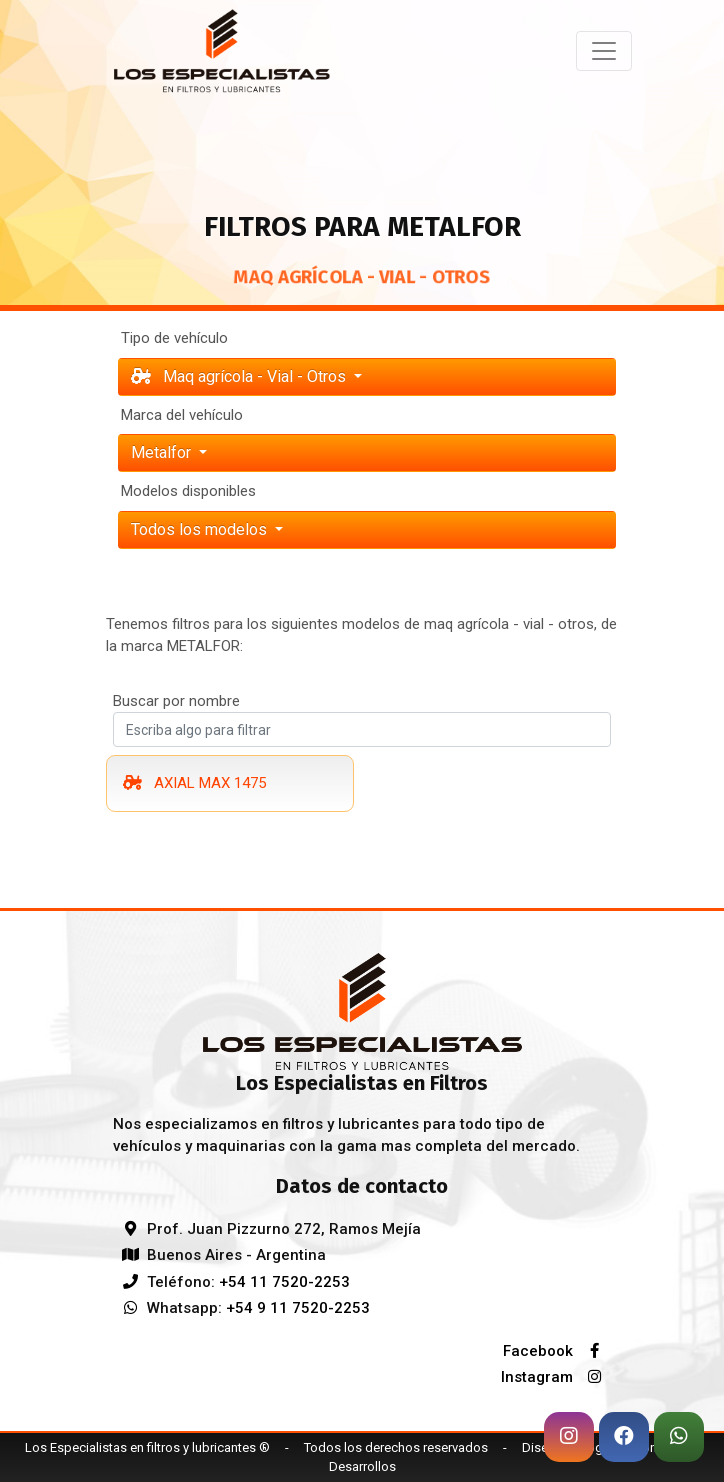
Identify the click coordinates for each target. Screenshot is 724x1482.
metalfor (163, 452)
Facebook (557, 1351)
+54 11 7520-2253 (284, 1282)
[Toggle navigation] (604, 51)
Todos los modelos (201, 529)
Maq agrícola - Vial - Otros (240, 376)
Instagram (556, 1377)
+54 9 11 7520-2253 (298, 1308)
